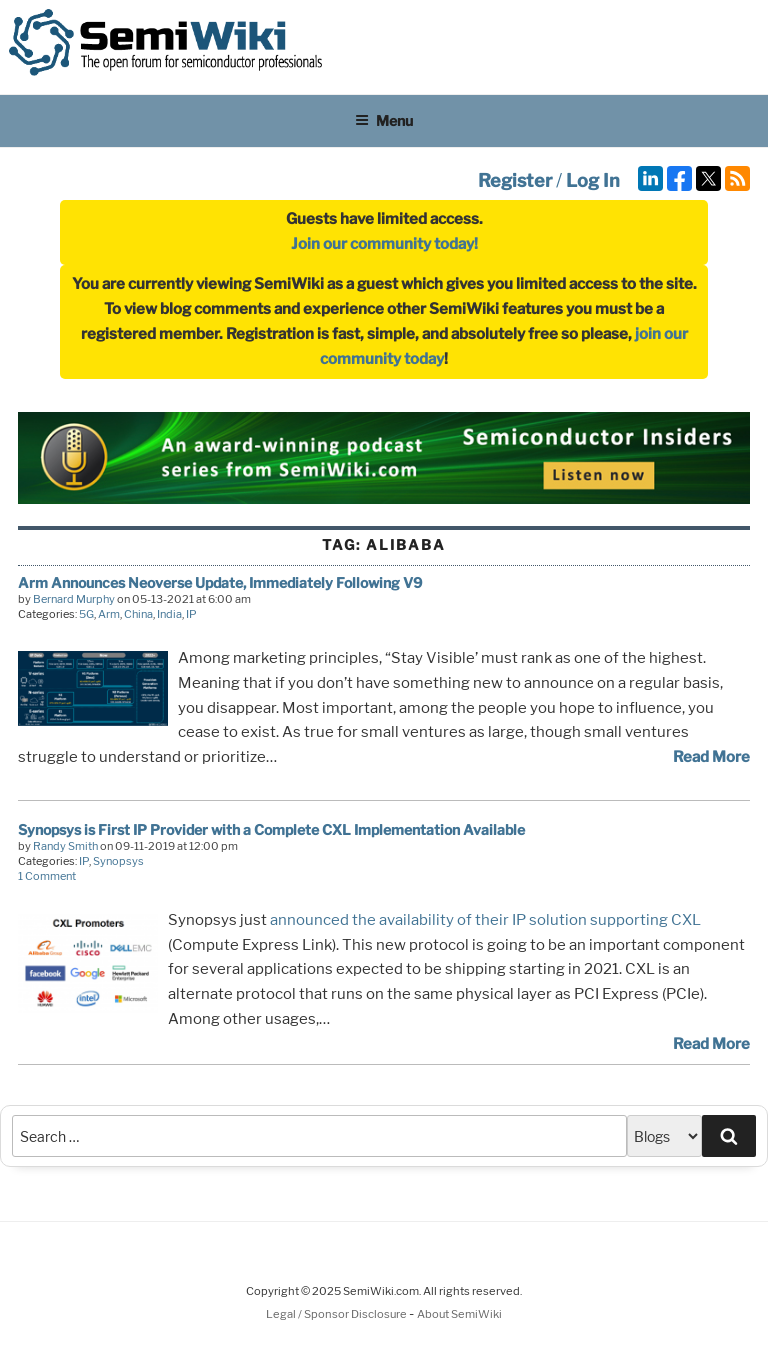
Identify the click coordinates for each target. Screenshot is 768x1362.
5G (86, 614)
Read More (711, 757)
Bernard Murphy (74, 599)
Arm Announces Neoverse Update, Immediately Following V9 (220, 582)
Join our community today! (384, 244)
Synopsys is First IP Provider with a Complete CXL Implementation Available (271, 829)
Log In (593, 180)
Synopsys (118, 861)
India (169, 614)
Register (515, 180)
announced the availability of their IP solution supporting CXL (485, 920)
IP (191, 614)
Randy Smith (65, 846)
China (138, 614)
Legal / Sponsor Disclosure (337, 1314)
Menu (384, 120)
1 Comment (47, 876)
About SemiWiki (459, 1314)
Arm (109, 614)
